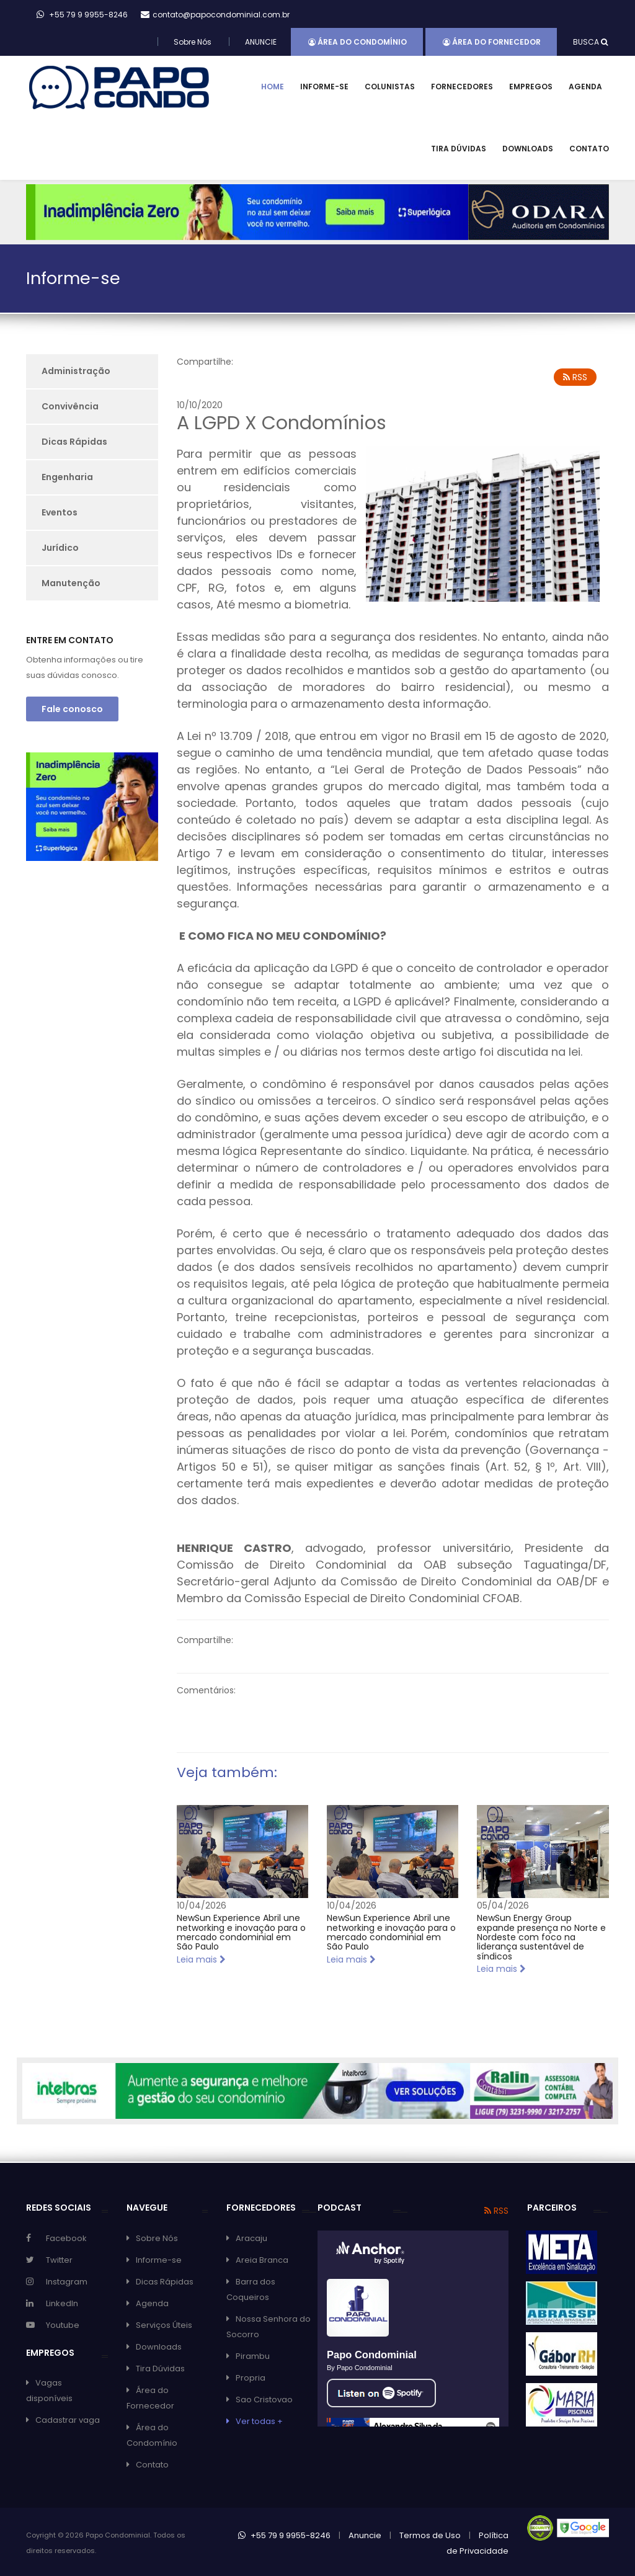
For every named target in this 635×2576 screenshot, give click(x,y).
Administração (76, 371)
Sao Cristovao (264, 2399)
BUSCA (590, 42)
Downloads (527, 148)
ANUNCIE (261, 42)
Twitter (59, 2260)
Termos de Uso (430, 2535)
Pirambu (253, 2356)
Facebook (66, 2238)
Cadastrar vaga (67, 2420)
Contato (589, 148)
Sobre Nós (192, 42)
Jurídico (60, 547)
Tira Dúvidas (458, 148)
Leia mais (201, 1959)
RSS (575, 377)
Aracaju (251, 2238)
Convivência (70, 406)
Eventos (60, 512)
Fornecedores (462, 86)
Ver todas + (259, 2421)
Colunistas (390, 86)
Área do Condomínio (357, 42)
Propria (250, 2378)
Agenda (585, 86)
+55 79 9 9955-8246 (284, 2535)
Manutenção (71, 583)
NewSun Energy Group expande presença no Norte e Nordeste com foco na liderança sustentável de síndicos (541, 1937)
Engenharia (67, 477)
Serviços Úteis (164, 2325)
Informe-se (324, 86)
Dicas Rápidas (74, 441)
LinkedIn (62, 2303)
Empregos (531, 86)
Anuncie (365, 2535)
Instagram (66, 2282)
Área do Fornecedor (492, 42)
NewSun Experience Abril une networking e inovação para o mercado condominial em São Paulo (241, 1932)
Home (272, 86)
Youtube (62, 2325)
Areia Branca (262, 2260)
